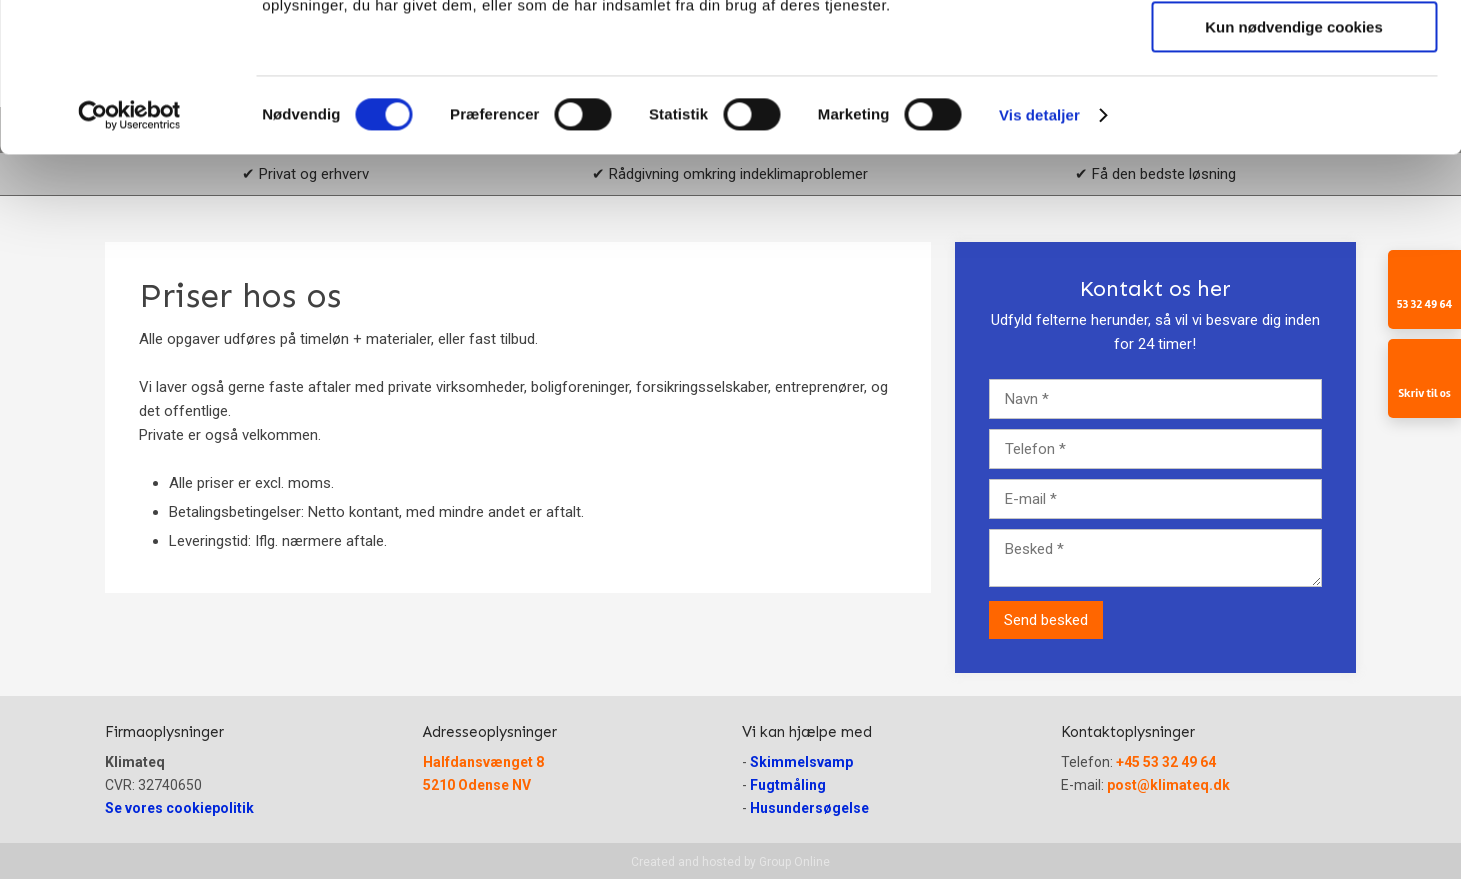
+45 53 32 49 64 (1166, 762)
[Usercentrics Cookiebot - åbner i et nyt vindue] (129, 255)
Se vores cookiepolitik (179, 808)
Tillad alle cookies (1294, 49)
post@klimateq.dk (1168, 785)
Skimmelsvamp (801, 762)
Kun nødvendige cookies (1294, 166)
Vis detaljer (1039, 254)
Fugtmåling (788, 785)
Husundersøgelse (809, 808)
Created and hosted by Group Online (730, 862)
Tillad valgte (1294, 108)
